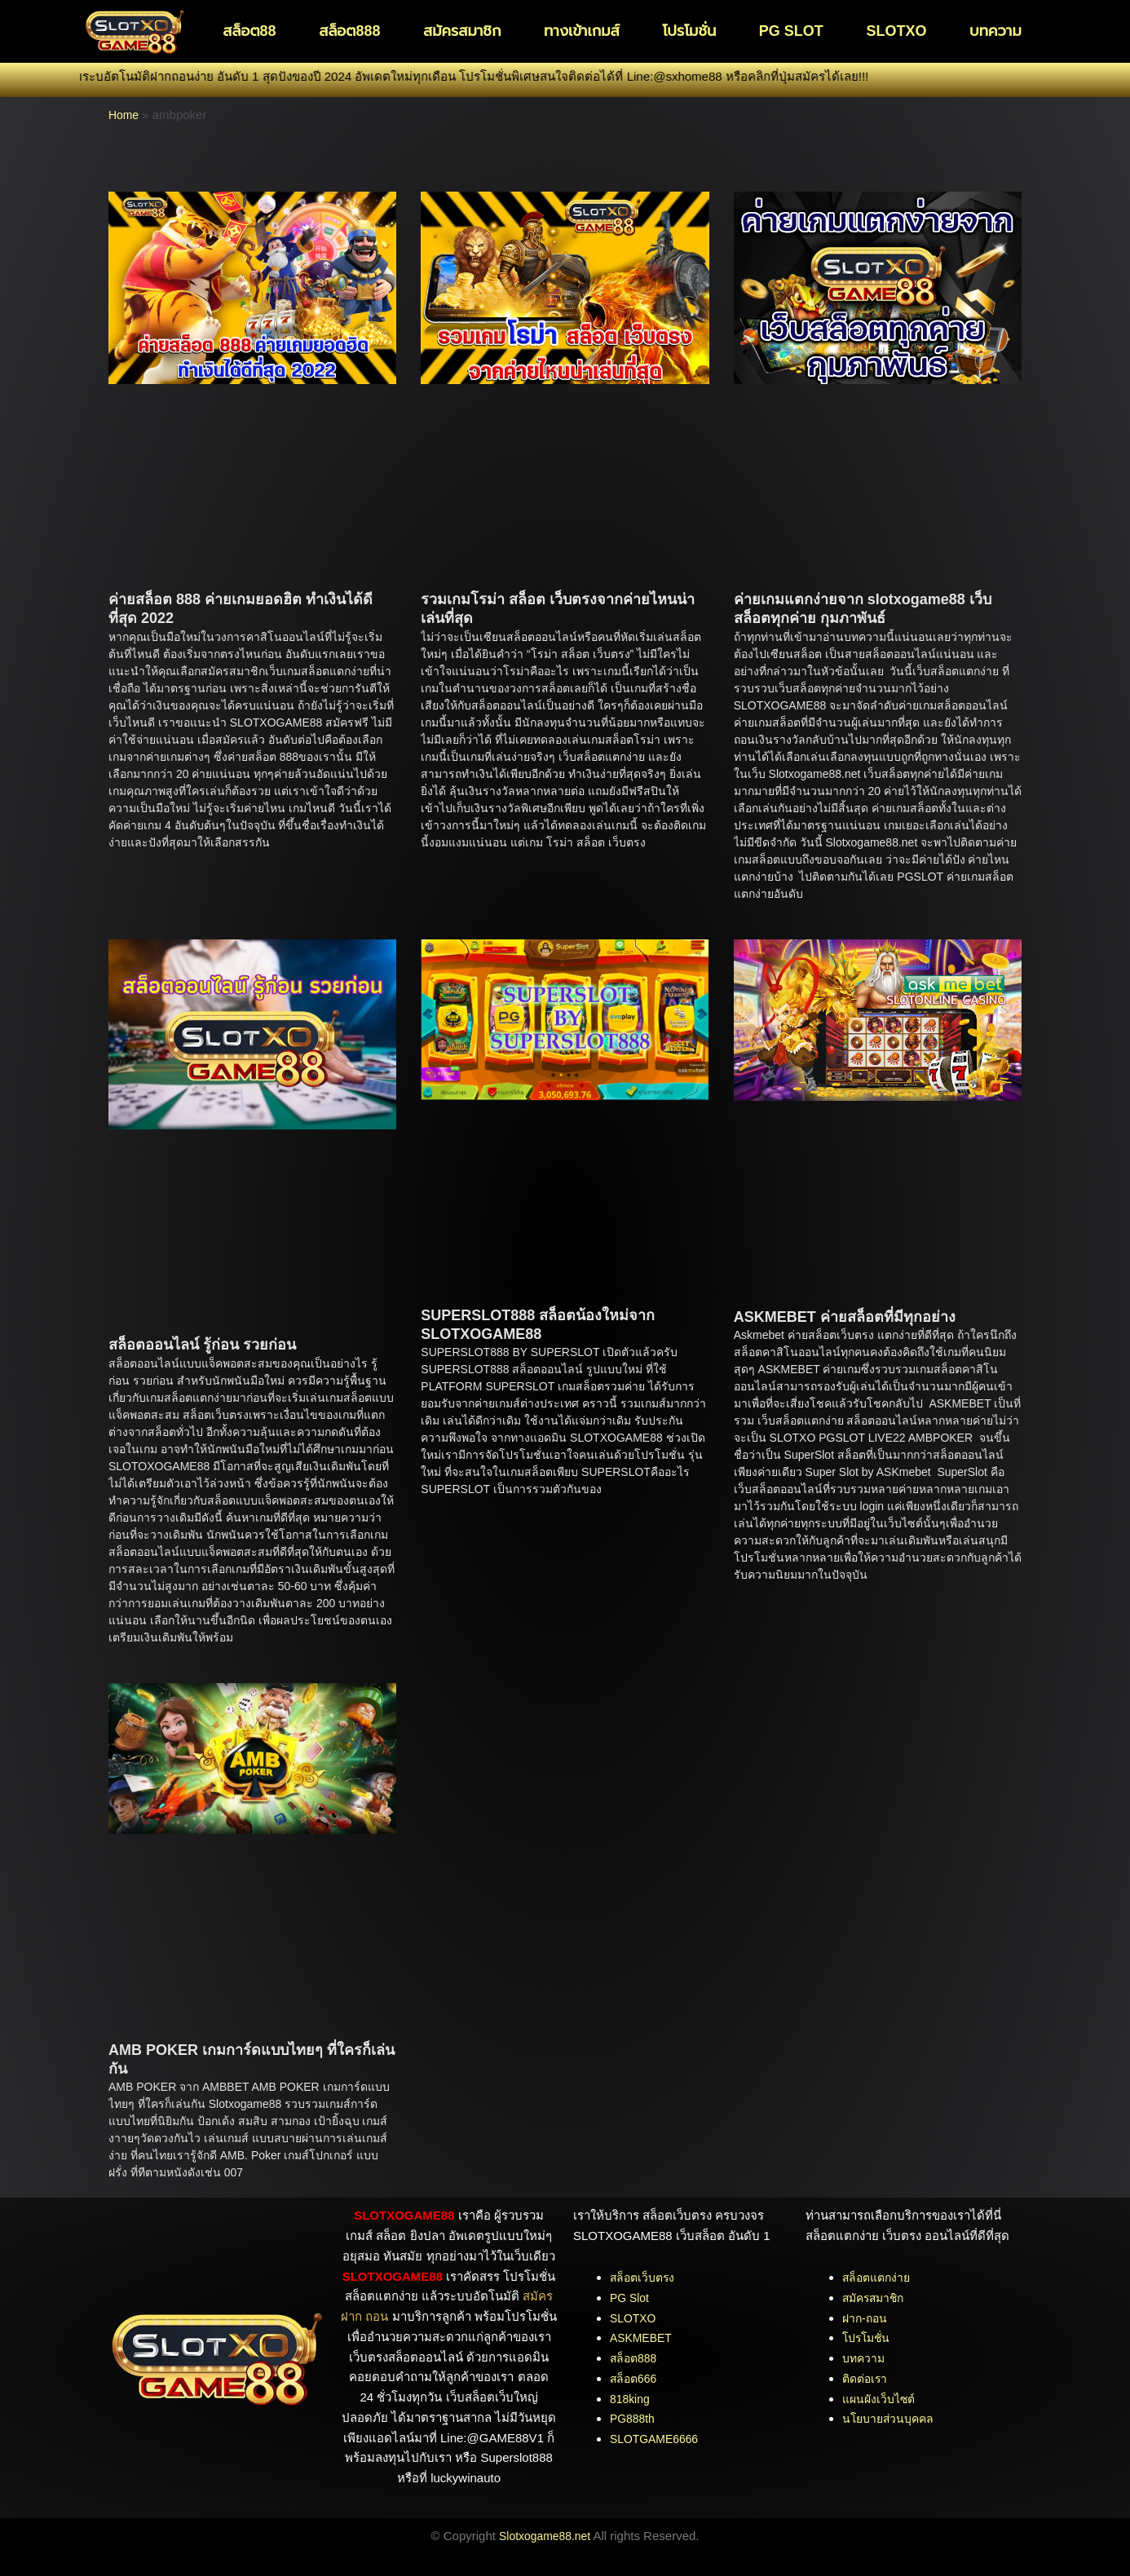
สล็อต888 (349, 31)
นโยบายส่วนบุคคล (891, 2418)
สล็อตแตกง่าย (879, 2277)
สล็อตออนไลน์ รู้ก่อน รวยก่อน (202, 1345)
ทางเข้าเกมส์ (582, 31)
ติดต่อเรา (866, 2378)
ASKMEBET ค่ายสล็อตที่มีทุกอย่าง (845, 1317)
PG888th (634, 2418)
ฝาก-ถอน (866, 2318)
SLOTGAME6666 (657, 2439)
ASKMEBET (643, 2337)
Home (124, 115)
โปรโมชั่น (689, 31)
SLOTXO (896, 31)
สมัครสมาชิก (462, 31)
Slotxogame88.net (545, 2536)
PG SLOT (791, 31)
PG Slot (631, 2297)
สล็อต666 (635, 2378)
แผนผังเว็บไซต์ (881, 2399)
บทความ (995, 31)
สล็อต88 (249, 31)
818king (631, 2399)
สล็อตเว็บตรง (644, 2277)
